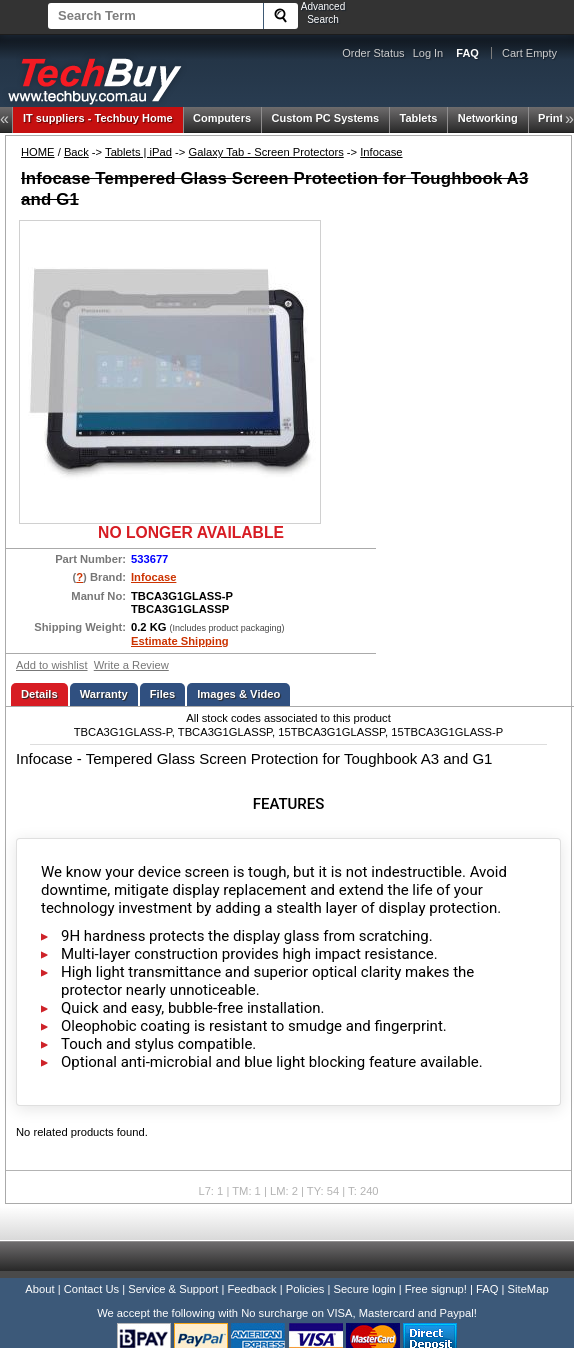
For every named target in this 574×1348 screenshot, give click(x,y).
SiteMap (528, 1289)
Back (76, 152)
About (39, 1289)
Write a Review (131, 665)
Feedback (251, 1289)
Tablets (419, 118)
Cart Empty (529, 53)
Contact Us (91, 1289)
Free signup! (436, 1289)
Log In (428, 53)
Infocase (381, 152)
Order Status (373, 53)
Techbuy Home (98, 118)
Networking (488, 118)
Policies (305, 1289)
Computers (222, 118)
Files (163, 694)
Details (39, 694)
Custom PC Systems (326, 118)
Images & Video (238, 694)
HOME (38, 152)
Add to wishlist (52, 665)
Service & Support (173, 1289)
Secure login (364, 1289)
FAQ (487, 1289)
